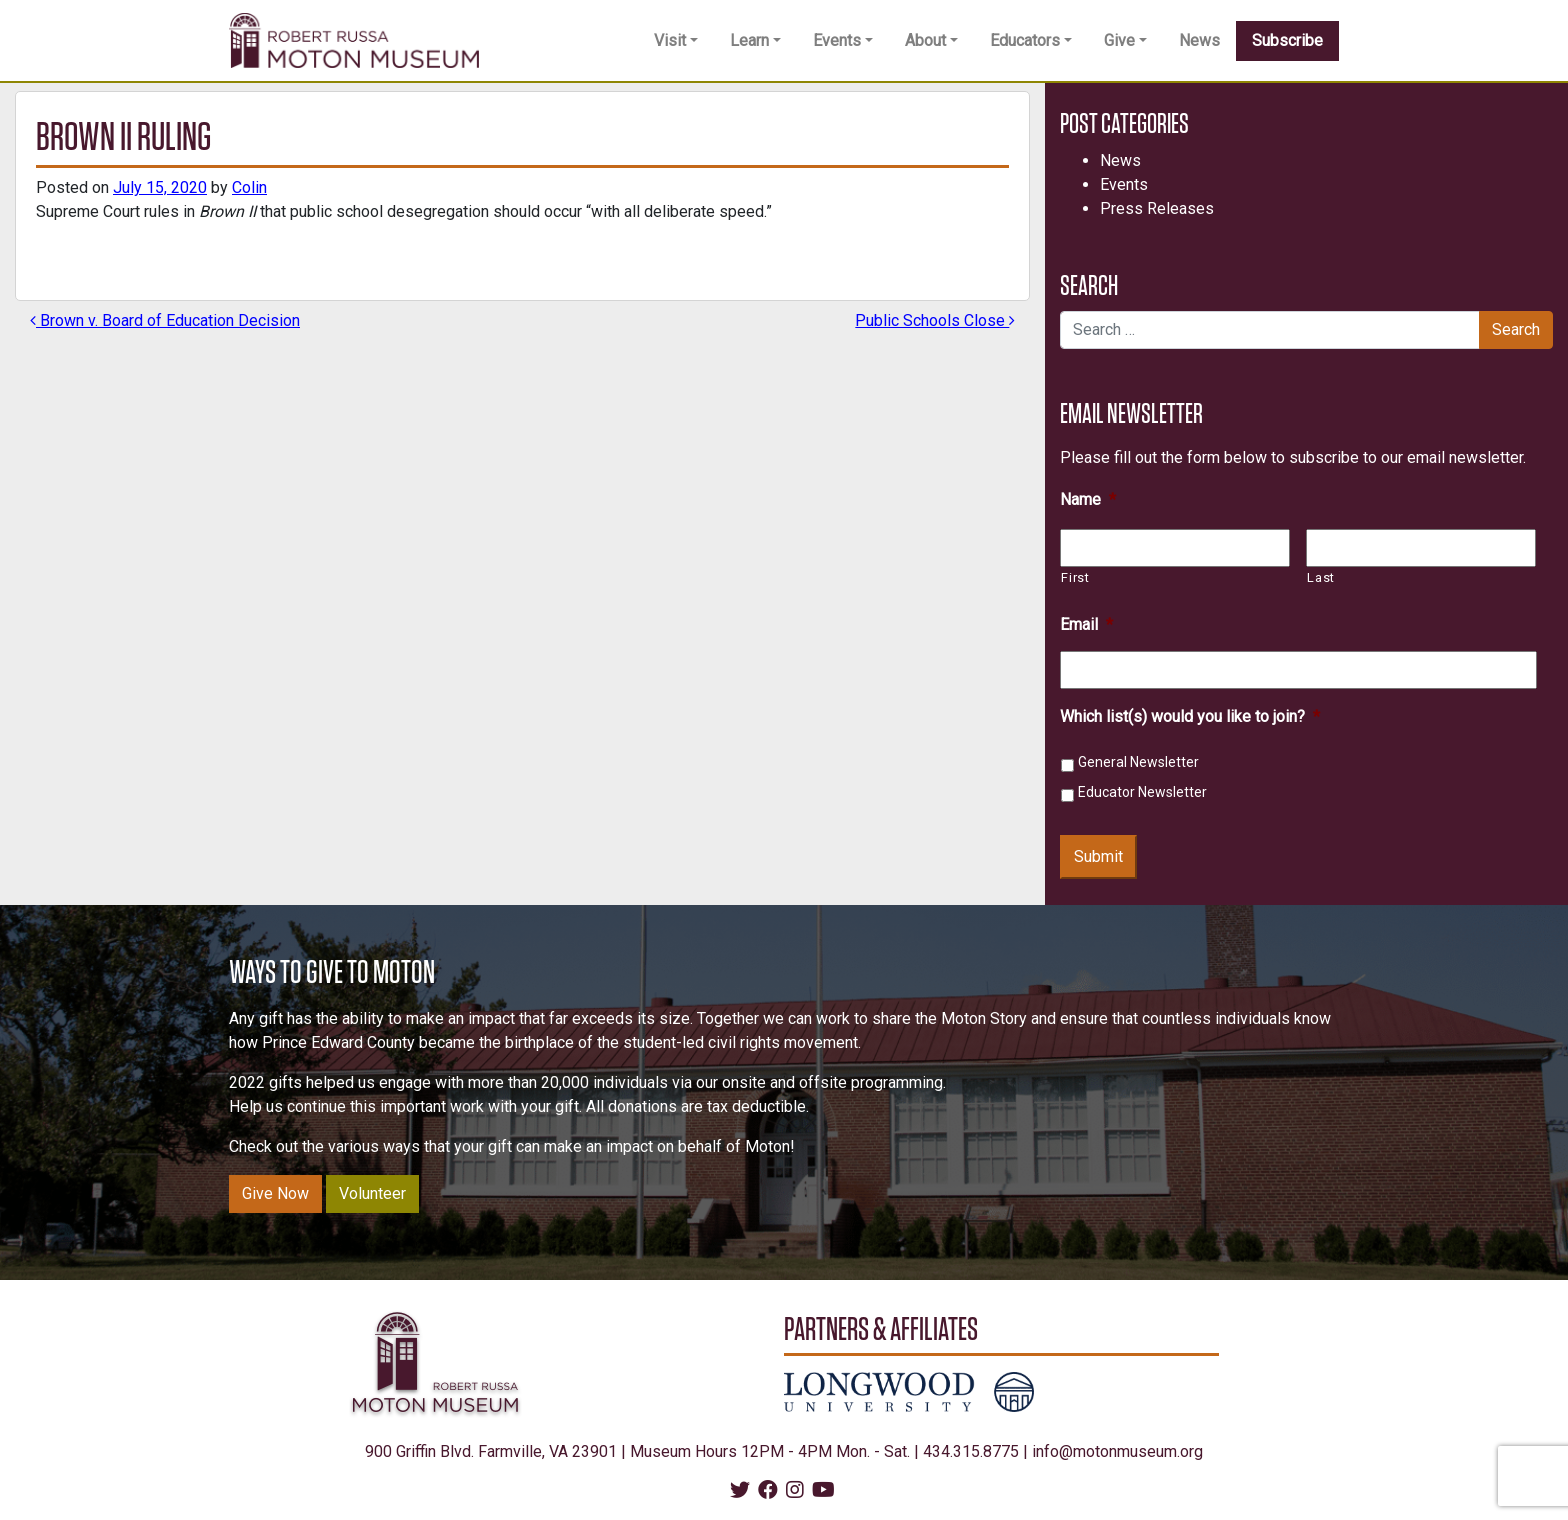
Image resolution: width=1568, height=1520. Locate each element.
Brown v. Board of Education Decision (165, 320)
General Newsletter (1138, 762)
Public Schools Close (935, 320)
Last (1321, 577)
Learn (749, 40)
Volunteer (372, 1193)
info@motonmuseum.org (1117, 1451)
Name (1088, 499)
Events (837, 40)
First (1075, 577)
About (925, 40)
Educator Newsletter (1142, 792)
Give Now (275, 1193)
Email (1086, 624)
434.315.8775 (971, 1451)
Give (1119, 40)
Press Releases (1157, 208)
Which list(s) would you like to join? (1190, 716)
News (1199, 40)
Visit (670, 40)
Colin (249, 187)
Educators (1025, 40)
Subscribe (1287, 40)
